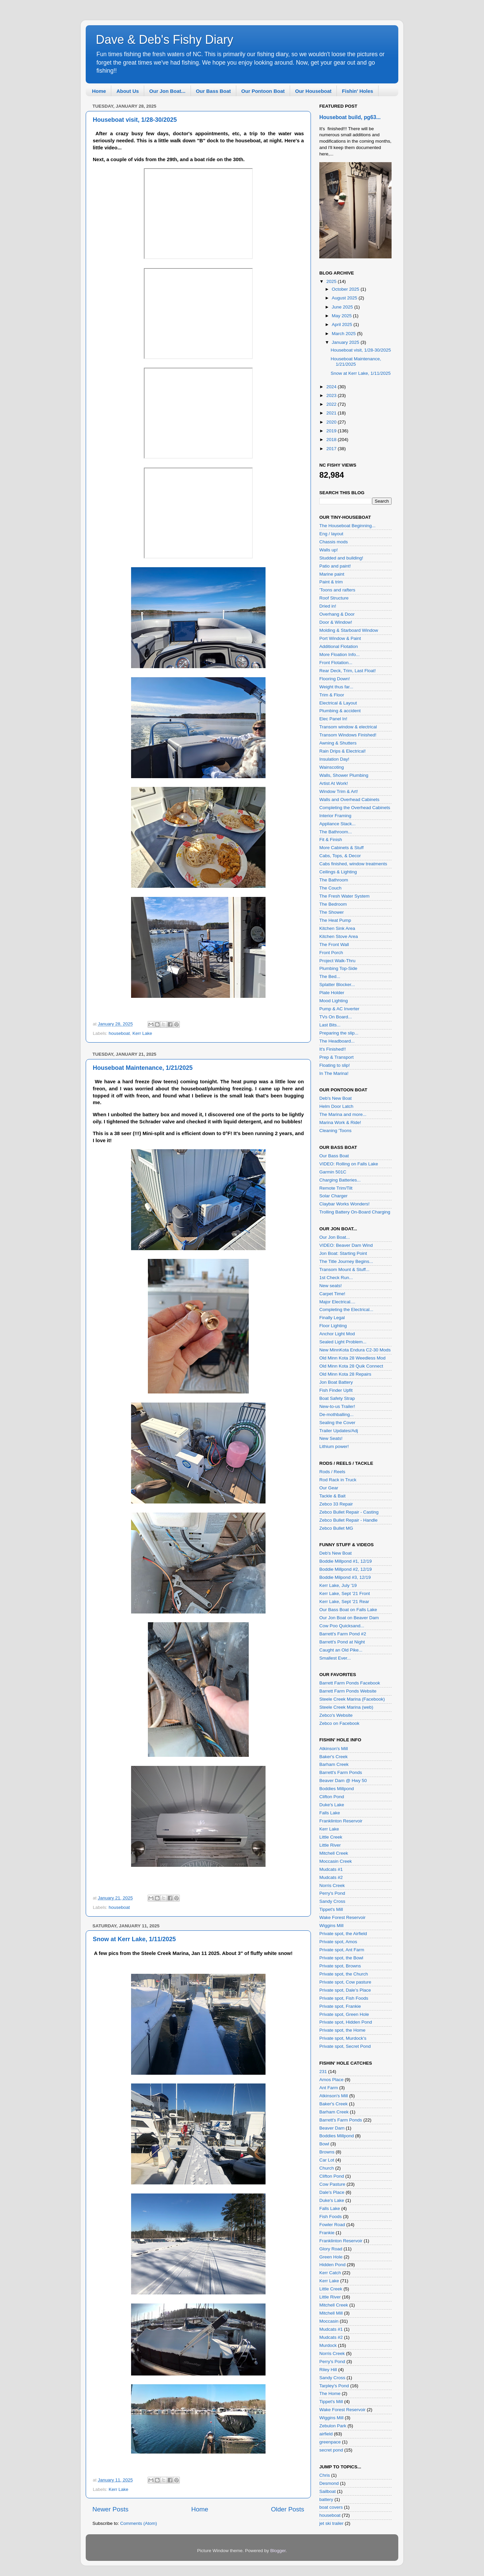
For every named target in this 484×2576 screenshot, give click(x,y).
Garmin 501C (332, 1171)
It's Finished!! (332, 1049)
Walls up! (328, 549)
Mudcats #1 (331, 1869)
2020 (332, 422)
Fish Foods (330, 2216)
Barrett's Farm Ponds (340, 1772)
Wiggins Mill (331, 1925)
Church (326, 2168)
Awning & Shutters (338, 743)
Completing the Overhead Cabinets (354, 807)
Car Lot (326, 2160)
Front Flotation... (335, 662)
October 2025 (346, 289)
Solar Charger (333, 1195)
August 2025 (345, 297)
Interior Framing (335, 815)
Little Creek (330, 1837)
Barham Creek (334, 1764)
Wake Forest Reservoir (342, 1917)
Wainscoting (331, 767)
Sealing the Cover (337, 1422)
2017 (332, 448)
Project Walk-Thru (337, 960)
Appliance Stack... (337, 823)
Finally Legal (332, 1317)
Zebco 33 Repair (336, 1504)
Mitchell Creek (333, 1853)
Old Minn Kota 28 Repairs (345, 1374)
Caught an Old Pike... (340, 1650)
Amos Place (331, 2079)
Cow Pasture (332, 2184)
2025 (332, 281)
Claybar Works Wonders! (344, 1203)
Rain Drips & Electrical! (342, 751)
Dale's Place (332, 2192)
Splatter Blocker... (337, 984)
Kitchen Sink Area (337, 928)
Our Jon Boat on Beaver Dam (349, 1617)
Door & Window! (335, 622)
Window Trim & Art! (338, 791)
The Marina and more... (342, 1114)
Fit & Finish (330, 839)
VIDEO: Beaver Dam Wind (346, 1245)
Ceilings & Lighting (338, 871)
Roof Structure (334, 598)
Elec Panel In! (333, 718)
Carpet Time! (332, 1293)
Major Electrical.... (337, 1301)
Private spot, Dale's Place (345, 1990)
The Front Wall (334, 944)
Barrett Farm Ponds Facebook (349, 1682)
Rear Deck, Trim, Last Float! (347, 670)
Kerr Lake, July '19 (338, 1585)
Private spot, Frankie (340, 2006)
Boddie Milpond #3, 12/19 (345, 1577)
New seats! (330, 1285)
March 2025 (344, 333)
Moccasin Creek (335, 1861)
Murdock (328, 2345)
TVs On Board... (335, 1016)
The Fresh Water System (344, 896)
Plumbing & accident (340, 710)
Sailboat (327, 2491)
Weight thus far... (336, 686)
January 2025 (346, 342)
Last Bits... (329, 1024)
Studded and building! (341, 557)
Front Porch (331, 952)
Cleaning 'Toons (335, 1130)
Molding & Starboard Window (348, 630)
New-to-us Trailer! (337, 1406)
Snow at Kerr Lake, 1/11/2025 (134, 1939)
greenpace (330, 2441)
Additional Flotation (338, 646)
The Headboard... (337, 1041)
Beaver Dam (332, 2128)
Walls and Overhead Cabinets (349, 799)
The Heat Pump (335, 920)
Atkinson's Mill (333, 1748)
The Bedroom (333, 904)
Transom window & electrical (348, 726)
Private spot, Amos (338, 1941)
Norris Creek (332, 1885)
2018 (332, 439)
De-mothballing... (336, 1414)
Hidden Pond (332, 2264)
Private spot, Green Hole (344, 2014)
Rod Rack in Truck (337, 1479)
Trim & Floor (331, 694)
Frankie (326, 2232)
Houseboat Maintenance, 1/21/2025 (143, 1067)
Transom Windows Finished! (347, 734)
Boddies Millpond (336, 1788)
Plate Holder (331, 992)
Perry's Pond (332, 1893)
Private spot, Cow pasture (345, 1982)
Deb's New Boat (335, 1098)
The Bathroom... (335, 831)
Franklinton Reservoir (340, 1820)
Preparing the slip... (338, 1033)
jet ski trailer (331, 2523)
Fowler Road (332, 2224)
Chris (324, 2475)
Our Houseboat (313, 91)
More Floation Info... (339, 654)
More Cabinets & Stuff (341, 847)
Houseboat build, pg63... (349, 117)
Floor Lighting (333, 1325)
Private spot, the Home (342, 2030)
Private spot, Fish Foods (343, 1998)
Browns (326, 2151)
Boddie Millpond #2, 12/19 (345, 1569)
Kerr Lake (142, 1033)
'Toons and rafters (337, 589)
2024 (332, 386)
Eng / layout (331, 533)
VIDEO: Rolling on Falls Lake (348, 1163)
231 (323, 2071)
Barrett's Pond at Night (342, 1641)
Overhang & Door (337, 614)
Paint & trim (331, 581)
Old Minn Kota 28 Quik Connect (351, 1366)
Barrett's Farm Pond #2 (342, 1633)
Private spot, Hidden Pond (345, 2022)
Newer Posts (110, 2509)
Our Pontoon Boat (263, 91)
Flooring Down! (334, 678)
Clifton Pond (331, 1796)
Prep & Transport (336, 1057)
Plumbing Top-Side (338, 968)
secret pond (331, 2450)
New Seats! (330, 1438)
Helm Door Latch (336, 1106)
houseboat (119, 1033)
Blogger (278, 2550)
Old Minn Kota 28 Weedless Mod (352, 1357)
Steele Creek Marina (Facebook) (352, 1699)
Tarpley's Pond (334, 2385)
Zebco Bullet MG (336, 1528)
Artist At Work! (333, 783)
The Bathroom (333, 879)
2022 (332, 404)
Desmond (329, 2483)
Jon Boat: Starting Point (343, 1253)
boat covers (331, 2507)
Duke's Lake (331, 1804)
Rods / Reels (332, 1471)
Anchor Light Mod (337, 1333)
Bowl (324, 2143)
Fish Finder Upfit (336, 1390)
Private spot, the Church (343, 1973)
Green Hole (330, 2256)
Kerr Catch (330, 2272)
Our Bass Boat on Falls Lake (348, 1609)
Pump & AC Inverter (339, 1008)
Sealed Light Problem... (342, 1341)
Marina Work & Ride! (340, 1122)
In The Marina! (334, 1073)
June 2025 (343, 307)
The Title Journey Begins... (346, 1261)
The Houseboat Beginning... (347, 525)
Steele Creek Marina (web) (346, 1707)
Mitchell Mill (331, 2313)
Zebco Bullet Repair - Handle (348, 1520)
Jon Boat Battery (336, 1382)
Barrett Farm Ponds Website (347, 1691)
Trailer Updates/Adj (338, 1430)
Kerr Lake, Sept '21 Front (344, 1593)
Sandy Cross (332, 1901)
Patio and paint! (335, 566)
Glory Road (330, 2248)
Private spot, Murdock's (342, 2038)
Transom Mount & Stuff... (344, 1269)
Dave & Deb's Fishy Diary (164, 39)
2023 (332, 395)
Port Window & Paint (340, 638)
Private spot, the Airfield (343, 1933)
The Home (329, 2393)
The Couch (330, 888)
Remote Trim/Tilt (336, 1188)
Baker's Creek (333, 1756)
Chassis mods (333, 541)
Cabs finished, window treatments (353, 863)
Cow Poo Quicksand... (341, 1625)
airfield (326, 2433)
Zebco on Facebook (339, 1723)
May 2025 (342, 315)
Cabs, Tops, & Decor (340, 855)
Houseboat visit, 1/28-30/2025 (135, 119)
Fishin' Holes (357, 91)
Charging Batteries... (340, 1180)
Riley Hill (328, 2369)
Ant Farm (328, 2087)
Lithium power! (334, 1446)
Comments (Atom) (138, 2523)
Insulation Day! (334, 759)
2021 (332, 412)
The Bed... (329, 976)
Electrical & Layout (338, 702)
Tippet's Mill (331, 1909)
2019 (332, 430)
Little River (330, 1845)
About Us (127, 91)
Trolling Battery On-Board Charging (354, 1211)
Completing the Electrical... (346, 1309)
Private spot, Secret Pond (345, 2046)
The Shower (331, 912)
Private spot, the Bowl (341, 1957)
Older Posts (287, 2509)
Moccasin (328, 2321)
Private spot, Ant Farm (341, 1949)
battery (326, 2499)
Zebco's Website (336, 1715)
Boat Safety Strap (337, 1398)
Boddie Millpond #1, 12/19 (345, 1561)
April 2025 (343, 324)
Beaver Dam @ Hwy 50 (343, 1780)
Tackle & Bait (332, 1495)
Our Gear (328, 1487)
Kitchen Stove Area (338, 936)
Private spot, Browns (340, 1965)
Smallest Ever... (335, 1658)
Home (99, 91)
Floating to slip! (334, 1065)
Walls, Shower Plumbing (343, 775)
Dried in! (327, 606)
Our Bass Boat (213, 91)
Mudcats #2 (331, 1877)
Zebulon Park (332, 2425)
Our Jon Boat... (167, 91)
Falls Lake (329, 1812)
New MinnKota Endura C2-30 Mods (355, 1349)
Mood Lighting (333, 1000)
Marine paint (331, 574)
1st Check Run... (336, 1277)
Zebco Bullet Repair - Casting (348, 1512)
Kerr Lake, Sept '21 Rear (344, 1601)
